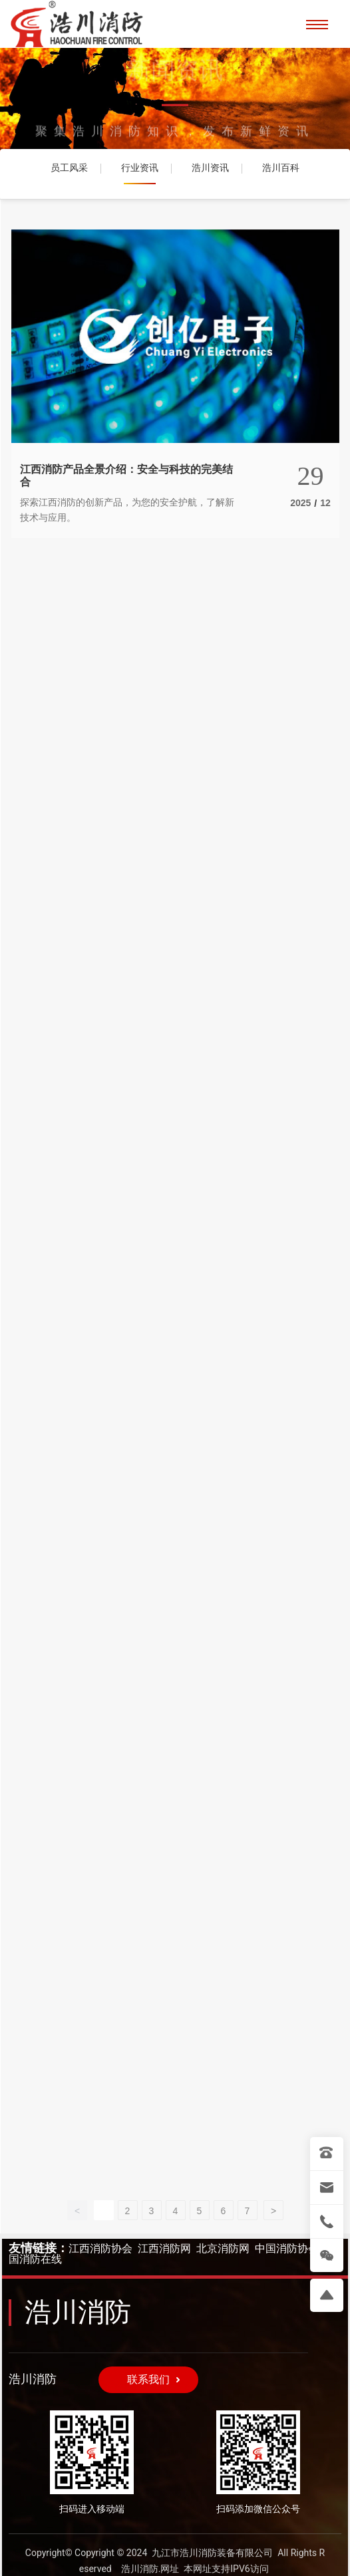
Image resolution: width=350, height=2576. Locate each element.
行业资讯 (139, 167)
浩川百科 (280, 167)
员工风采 (69, 167)
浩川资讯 (210, 167)
